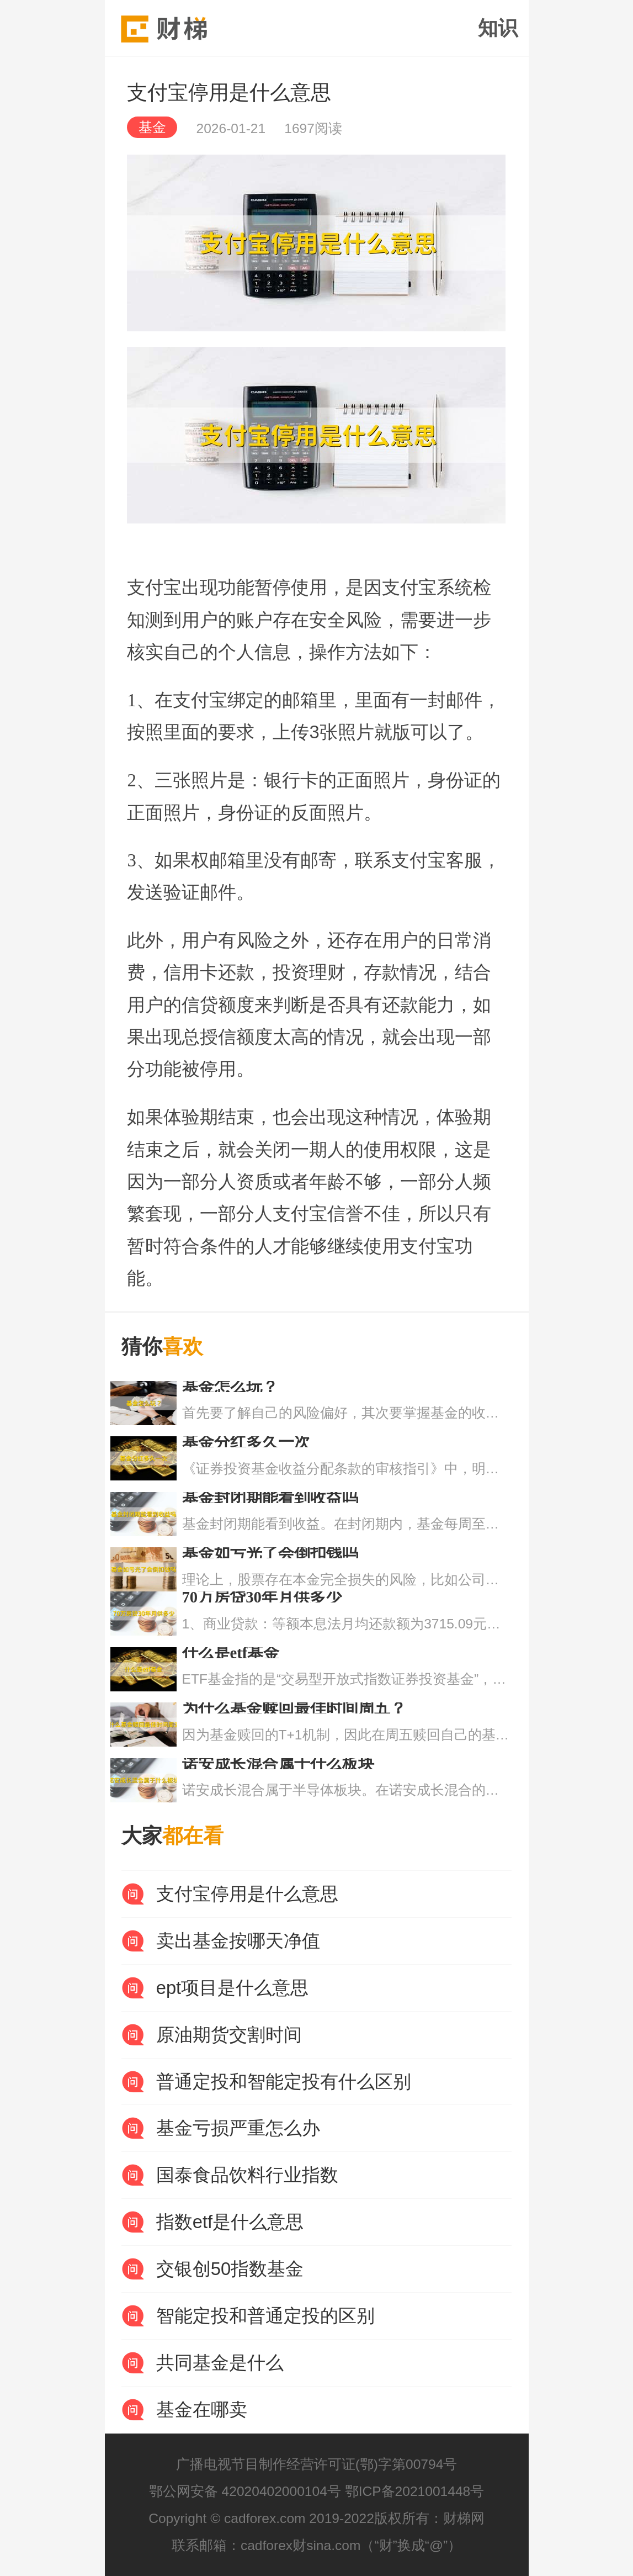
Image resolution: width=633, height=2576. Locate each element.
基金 (152, 127)
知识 (498, 28)
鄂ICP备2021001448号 (415, 2491)
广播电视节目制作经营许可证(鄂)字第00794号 (317, 2464)
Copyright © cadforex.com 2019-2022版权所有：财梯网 (316, 2518)
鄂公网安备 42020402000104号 (245, 2491)
